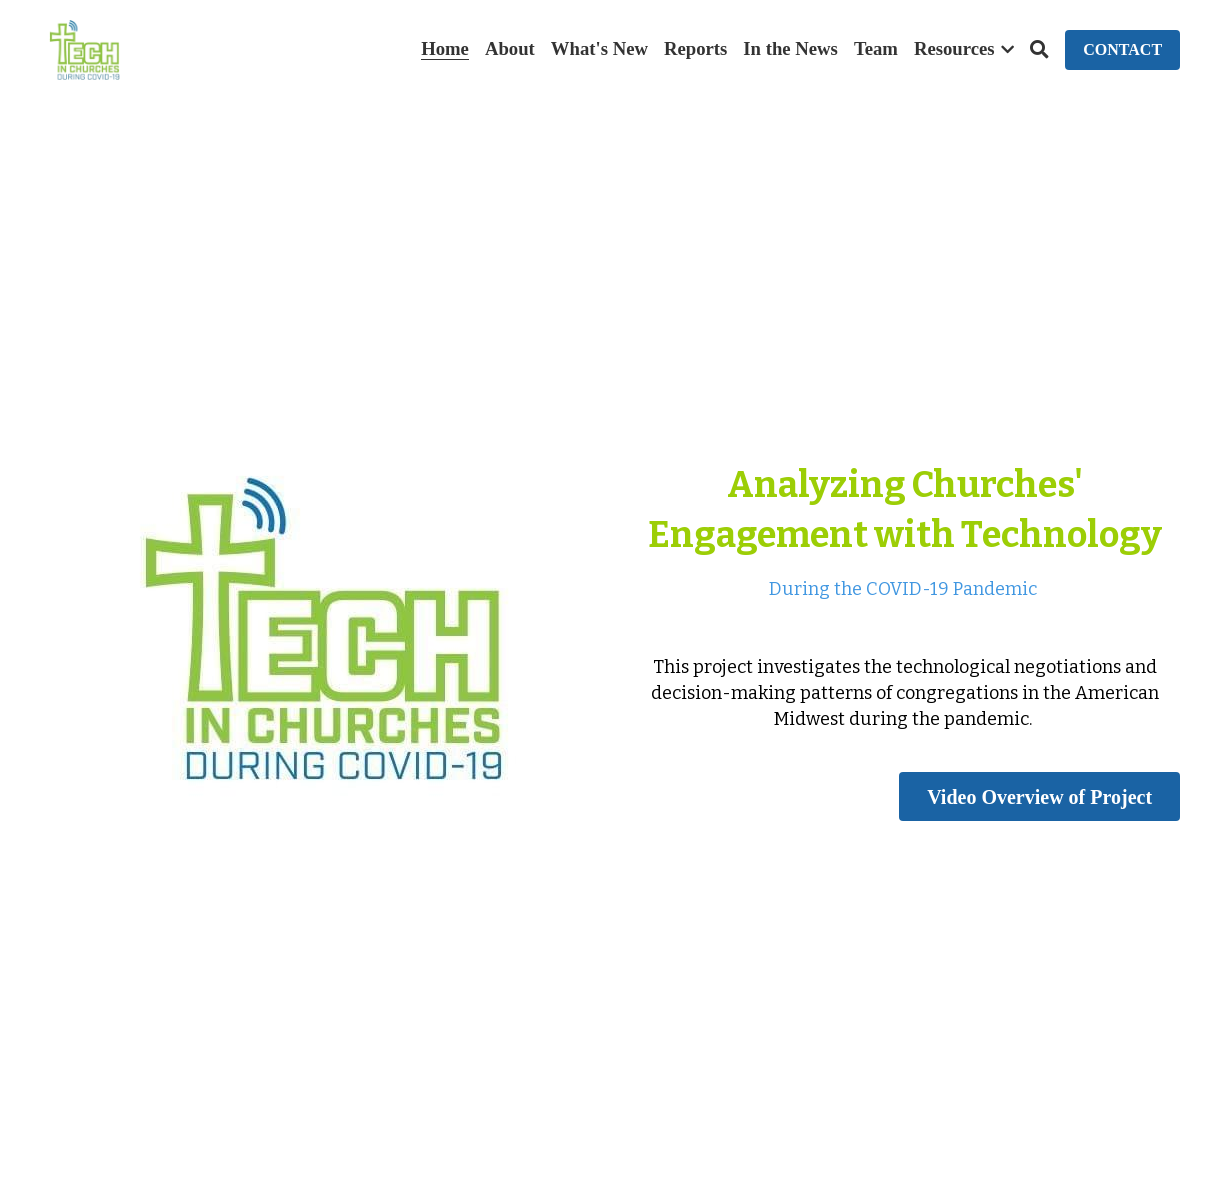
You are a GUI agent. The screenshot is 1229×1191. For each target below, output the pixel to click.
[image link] (84, 48)
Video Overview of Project (1039, 796)
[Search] (1039, 50)
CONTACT (1122, 49)
